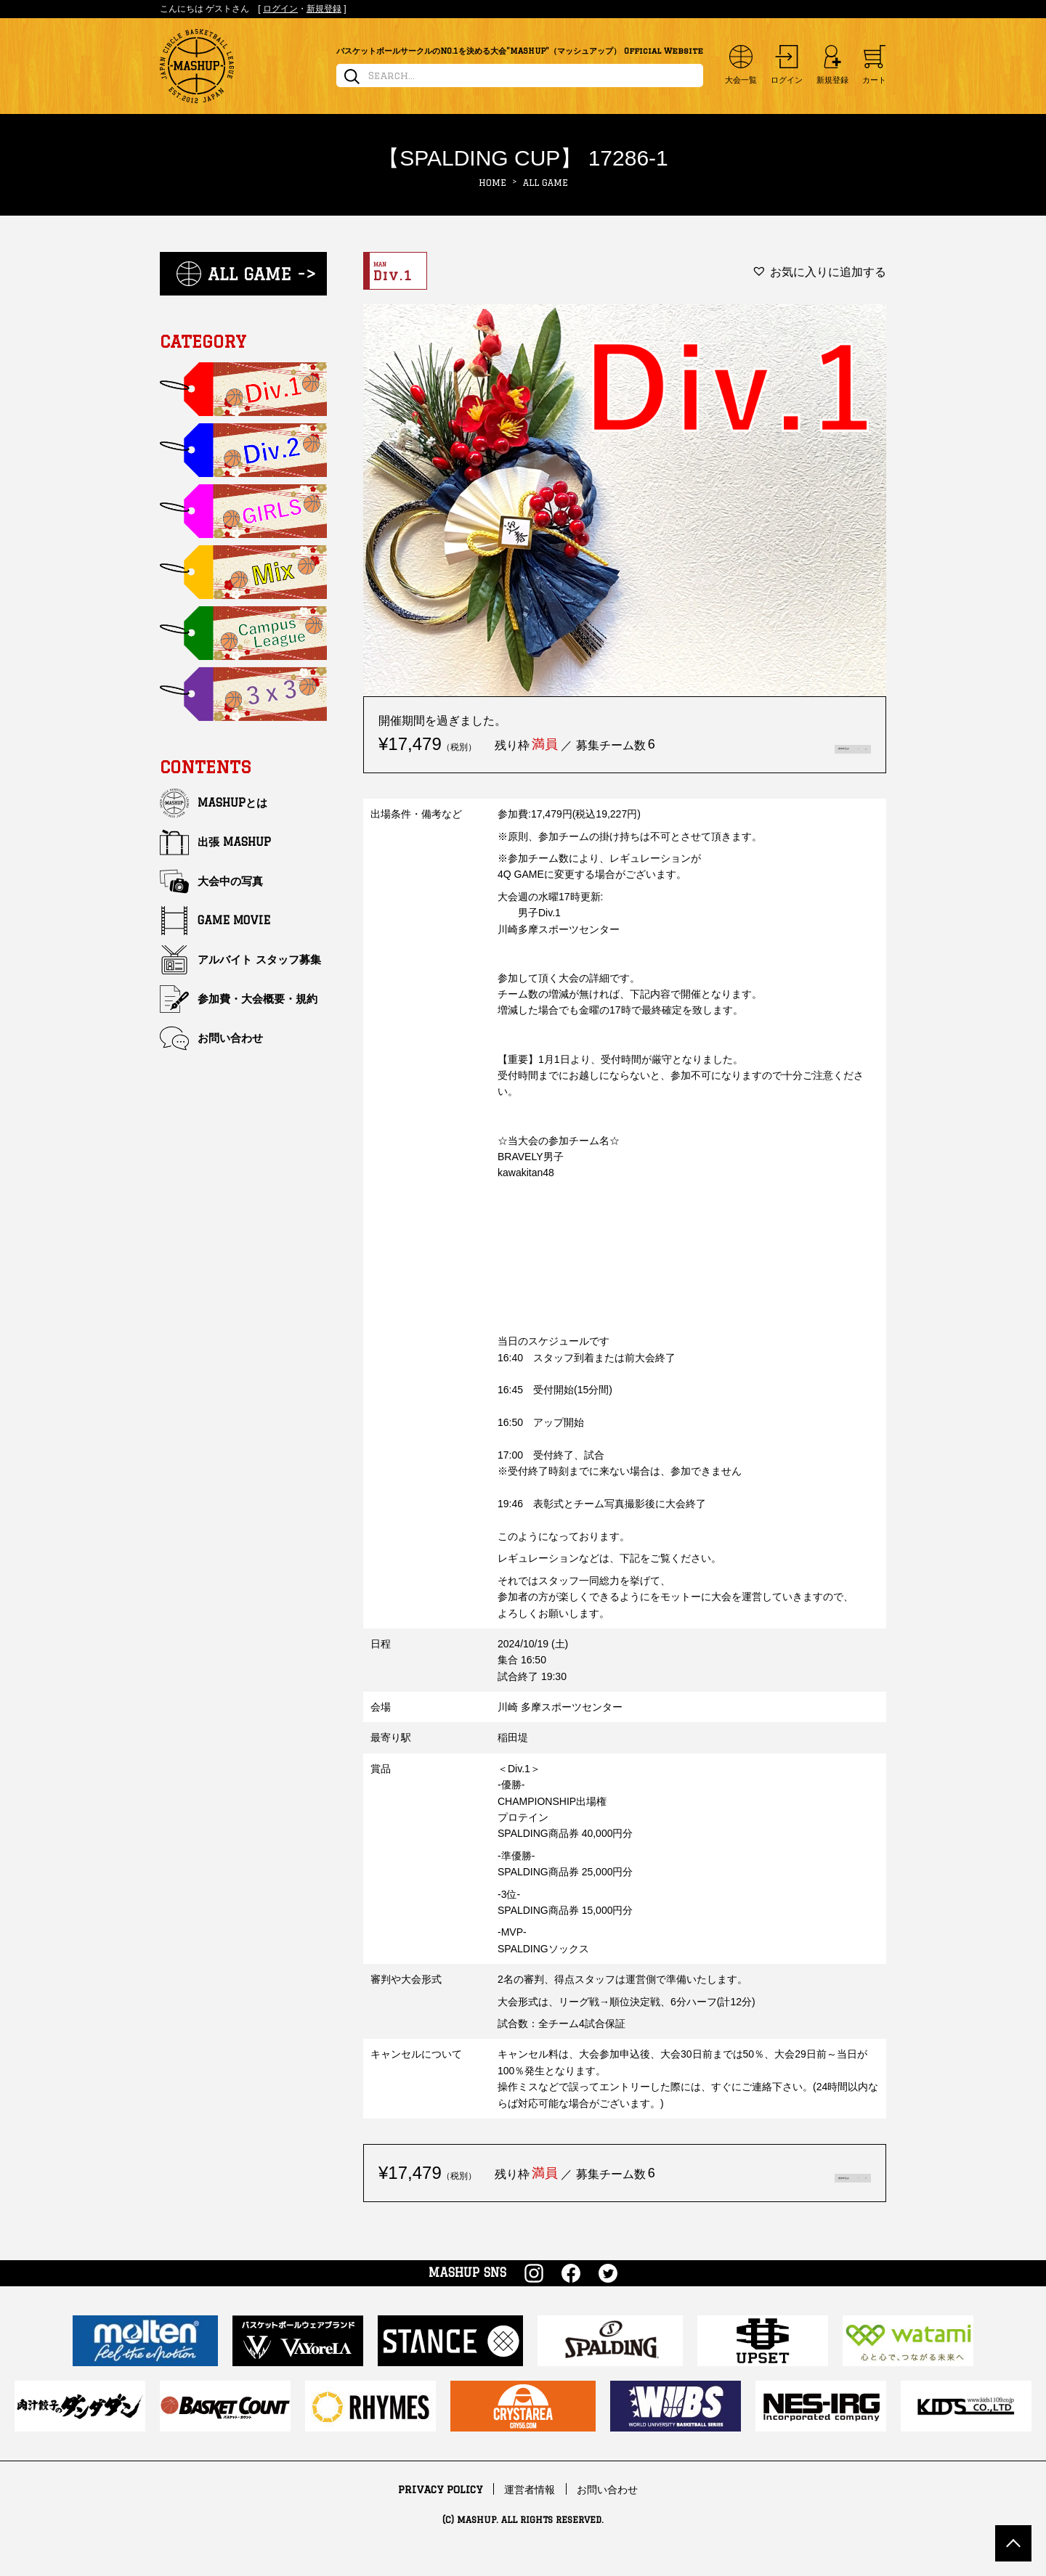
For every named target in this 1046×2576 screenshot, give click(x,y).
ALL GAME (545, 182)
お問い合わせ (230, 1038)
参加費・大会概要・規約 (257, 999)
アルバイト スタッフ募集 (259, 959)
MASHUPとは (232, 802)
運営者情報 (529, 2510)
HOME (492, 182)
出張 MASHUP (234, 842)
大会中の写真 (230, 881)
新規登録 (324, 9)
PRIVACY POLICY (440, 2510)
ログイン (280, 9)
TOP (1013, 2543)
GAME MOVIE (234, 920)
